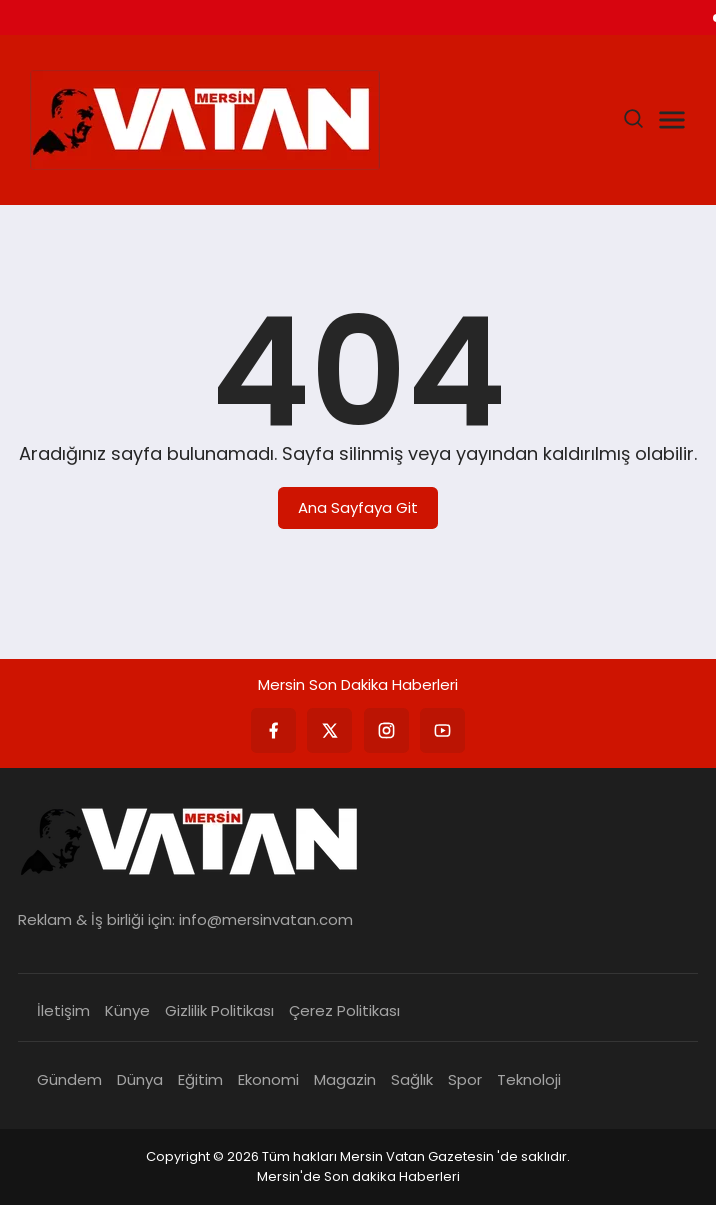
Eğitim (200, 1079)
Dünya (140, 1079)
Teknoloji (529, 1079)
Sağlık (412, 1079)
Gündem (69, 1079)
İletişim (63, 1010)
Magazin (345, 1079)
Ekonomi (268, 1079)
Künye (127, 1010)
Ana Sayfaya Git (358, 507)
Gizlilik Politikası (219, 1010)
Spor (465, 1079)
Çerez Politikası (344, 1010)
